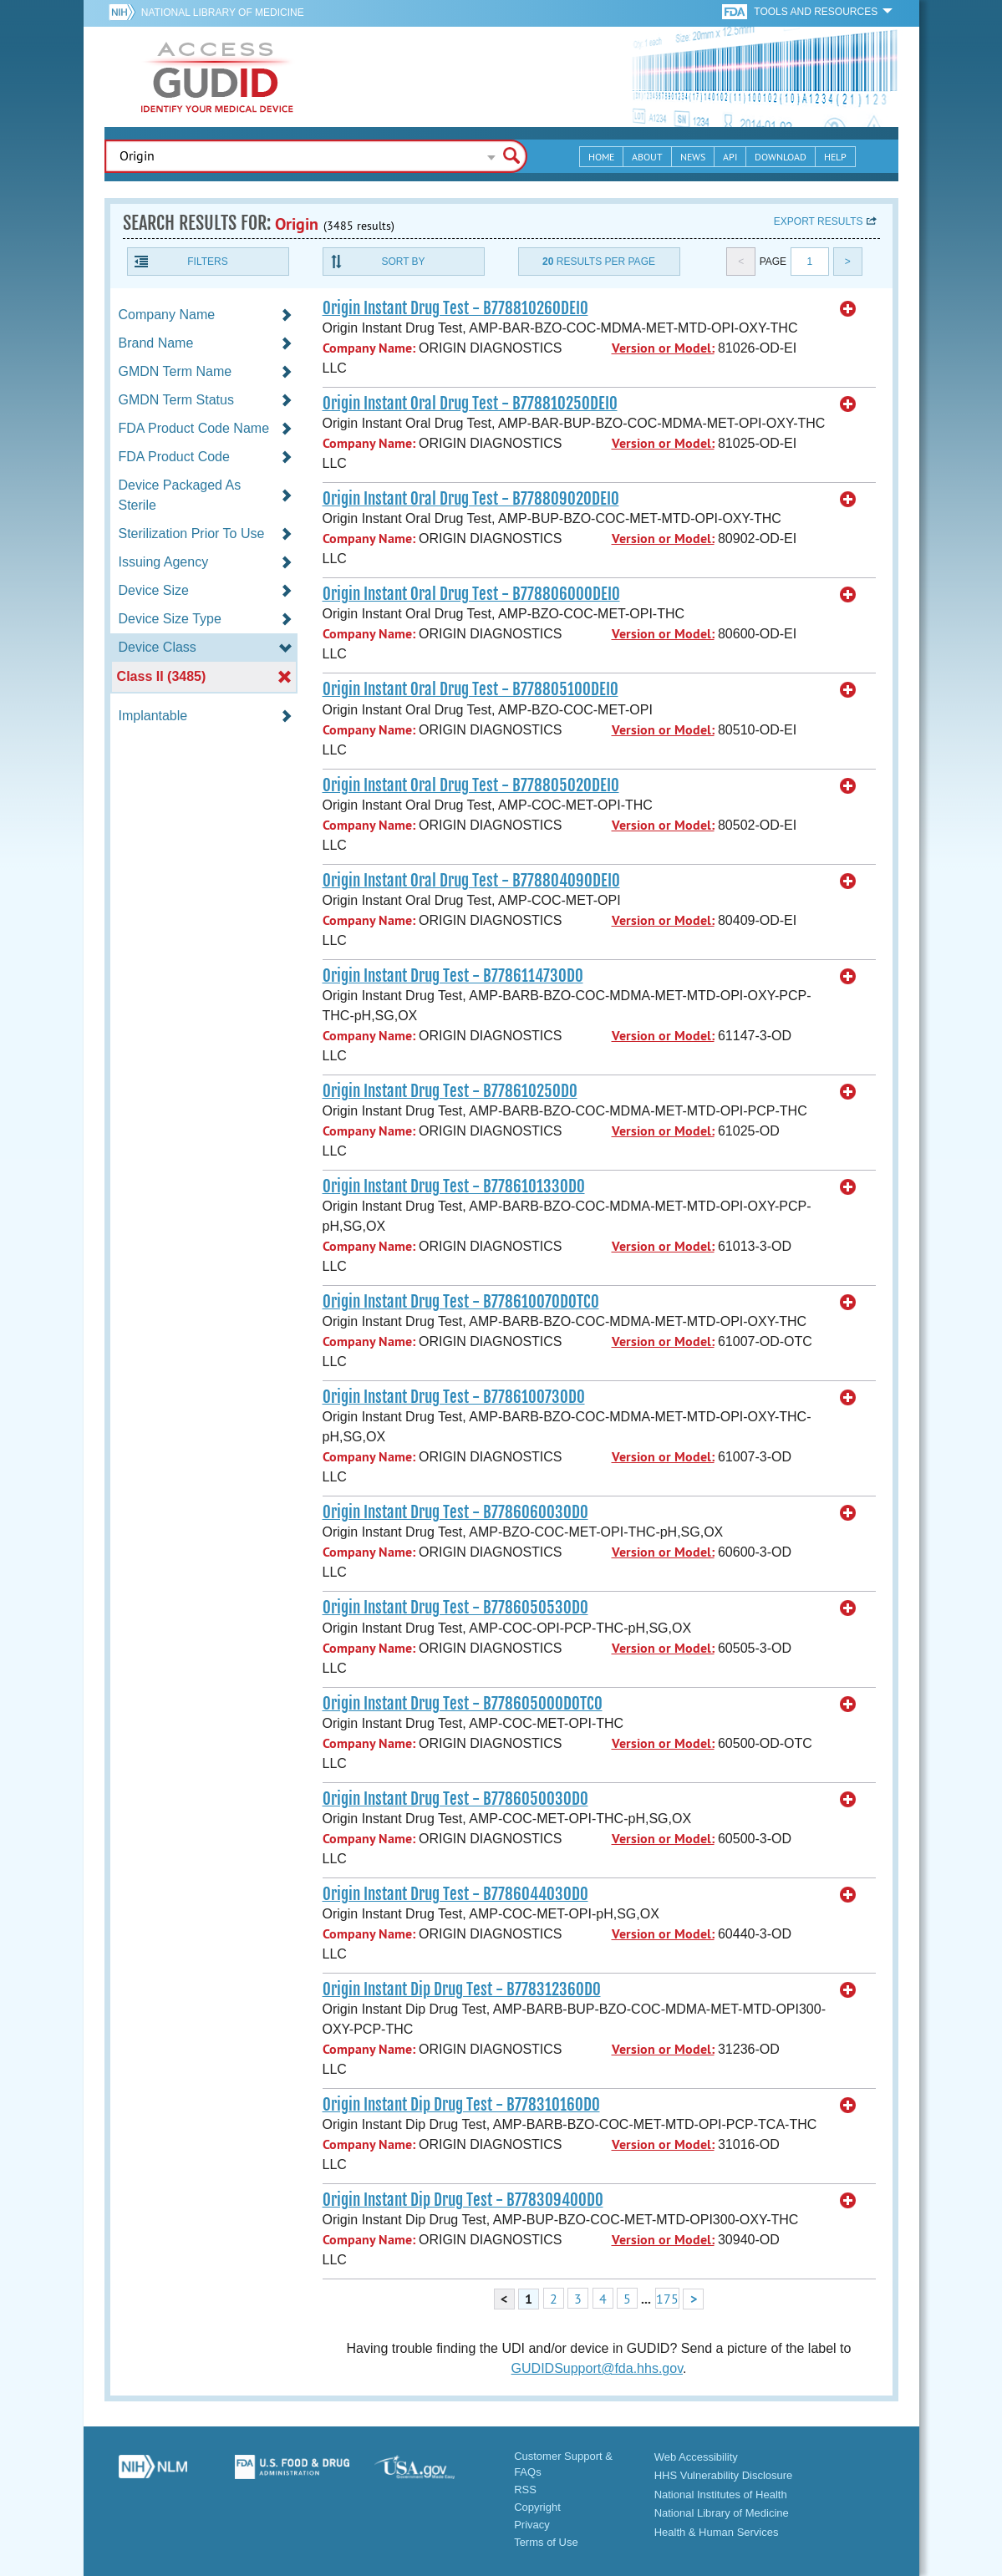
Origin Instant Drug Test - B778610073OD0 (454, 1397)
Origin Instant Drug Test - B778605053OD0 (455, 1608)
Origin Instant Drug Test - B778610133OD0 (454, 1186)
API (730, 156)
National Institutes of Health (720, 2494)
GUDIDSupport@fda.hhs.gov (597, 2368)
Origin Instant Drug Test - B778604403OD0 (455, 1894)
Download (780, 156)
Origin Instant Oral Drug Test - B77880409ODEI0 (471, 881)
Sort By (403, 261)
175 (667, 2298)
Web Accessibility (696, 2457)
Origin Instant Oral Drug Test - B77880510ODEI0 (470, 689)
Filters (207, 261)
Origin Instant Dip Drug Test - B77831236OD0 (462, 1989)
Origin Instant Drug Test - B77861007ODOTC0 (461, 1302)
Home (601, 156)
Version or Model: (663, 348)
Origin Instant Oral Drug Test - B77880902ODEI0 (471, 499)
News (692, 156)
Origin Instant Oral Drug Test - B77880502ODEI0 (471, 785)
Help (835, 156)
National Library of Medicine (222, 12)
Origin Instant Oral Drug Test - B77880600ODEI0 (471, 594)
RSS (525, 2489)
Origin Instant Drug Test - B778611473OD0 (453, 976)
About (647, 156)
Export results (818, 221)
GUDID (217, 77)
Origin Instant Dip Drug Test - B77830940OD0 (463, 2200)
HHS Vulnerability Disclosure (723, 2475)
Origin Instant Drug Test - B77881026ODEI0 (455, 308)
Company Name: (369, 348)
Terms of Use (546, 2542)
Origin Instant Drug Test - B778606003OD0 (455, 1512)
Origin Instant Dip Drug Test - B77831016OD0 (461, 2105)
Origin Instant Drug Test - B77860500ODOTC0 (463, 1704)
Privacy (532, 2524)
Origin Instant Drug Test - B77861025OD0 (450, 1091)
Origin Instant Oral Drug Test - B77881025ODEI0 (470, 404)
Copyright (537, 2507)
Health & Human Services (716, 2532)
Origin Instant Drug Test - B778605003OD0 (455, 1799)
